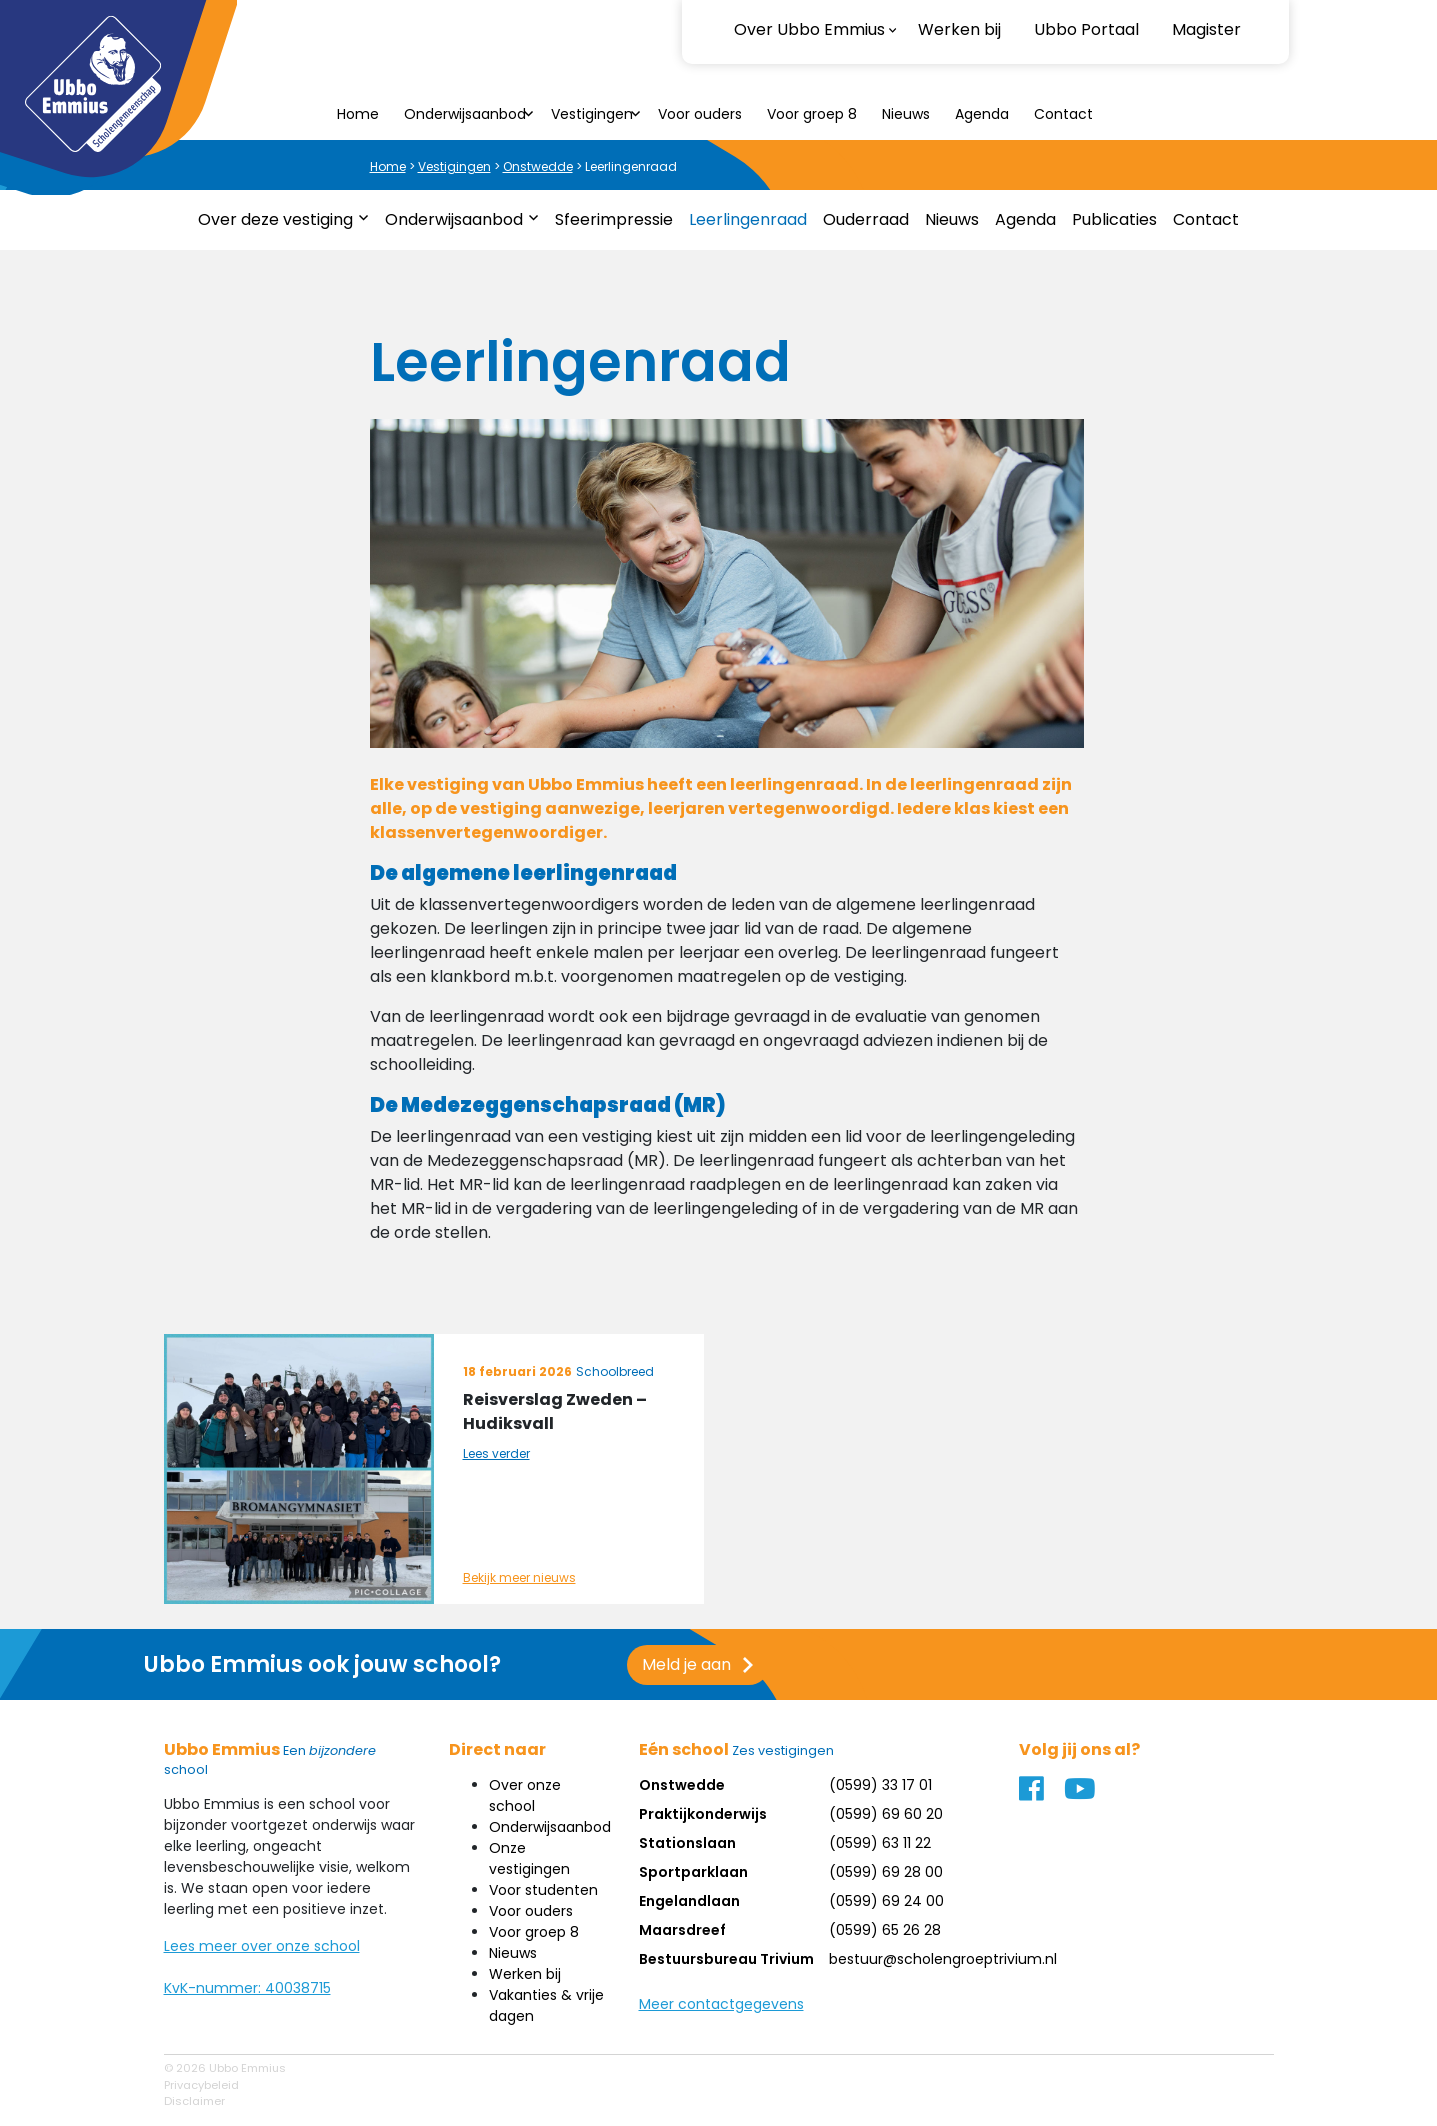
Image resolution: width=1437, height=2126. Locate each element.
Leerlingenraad (748, 219)
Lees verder (496, 1453)
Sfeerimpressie (614, 219)
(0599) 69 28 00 (886, 1872)
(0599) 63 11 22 (880, 1843)
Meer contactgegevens (721, 2004)
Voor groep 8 (812, 114)
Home (358, 114)
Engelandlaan (689, 1901)
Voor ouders (700, 114)
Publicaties (1114, 219)
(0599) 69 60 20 (886, 1814)
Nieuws (906, 114)
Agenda (982, 114)
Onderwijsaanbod (465, 114)
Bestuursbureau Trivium (726, 1959)
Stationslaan (687, 1843)
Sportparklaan (693, 1872)
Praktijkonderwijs (703, 1814)
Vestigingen (592, 114)
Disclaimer (194, 2101)
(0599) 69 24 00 (886, 1901)
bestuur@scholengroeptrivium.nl (943, 1959)
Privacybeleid (201, 2085)
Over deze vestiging (275, 219)
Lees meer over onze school (262, 1946)
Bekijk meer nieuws (519, 1577)
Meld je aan (574, 1664)
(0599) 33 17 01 (880, 1785)
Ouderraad (866, 219)
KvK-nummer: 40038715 (247, 1988)
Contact (1063, 114)
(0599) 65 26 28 (885, 1930)
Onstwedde (538, 166)
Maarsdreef (682, 1930)
